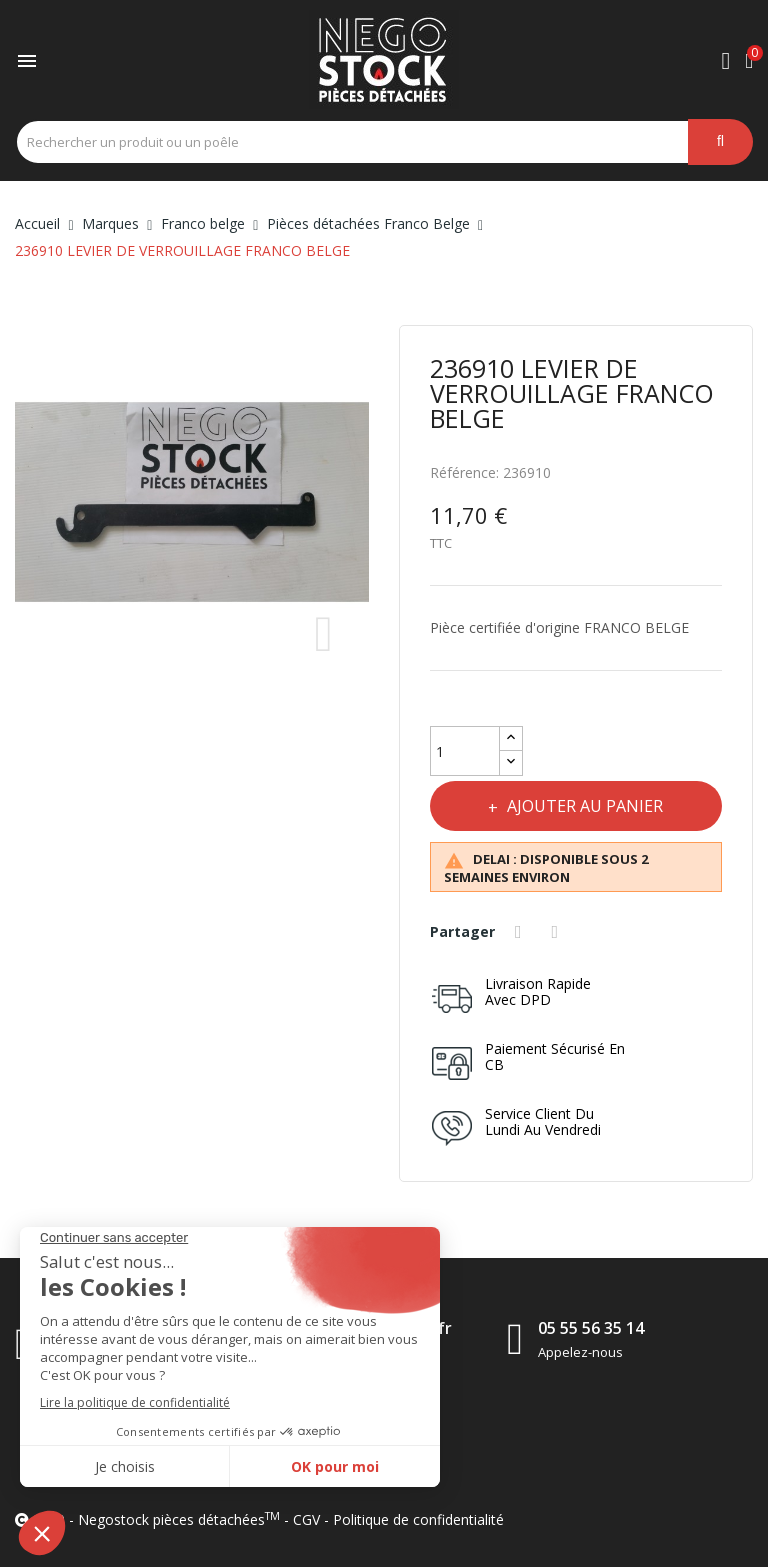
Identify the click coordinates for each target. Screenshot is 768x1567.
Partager (521, 932)
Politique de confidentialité (418, 1519)
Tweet (558, 932)
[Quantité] (465, 751)
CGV (306, 1519)
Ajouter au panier (585, 806)
